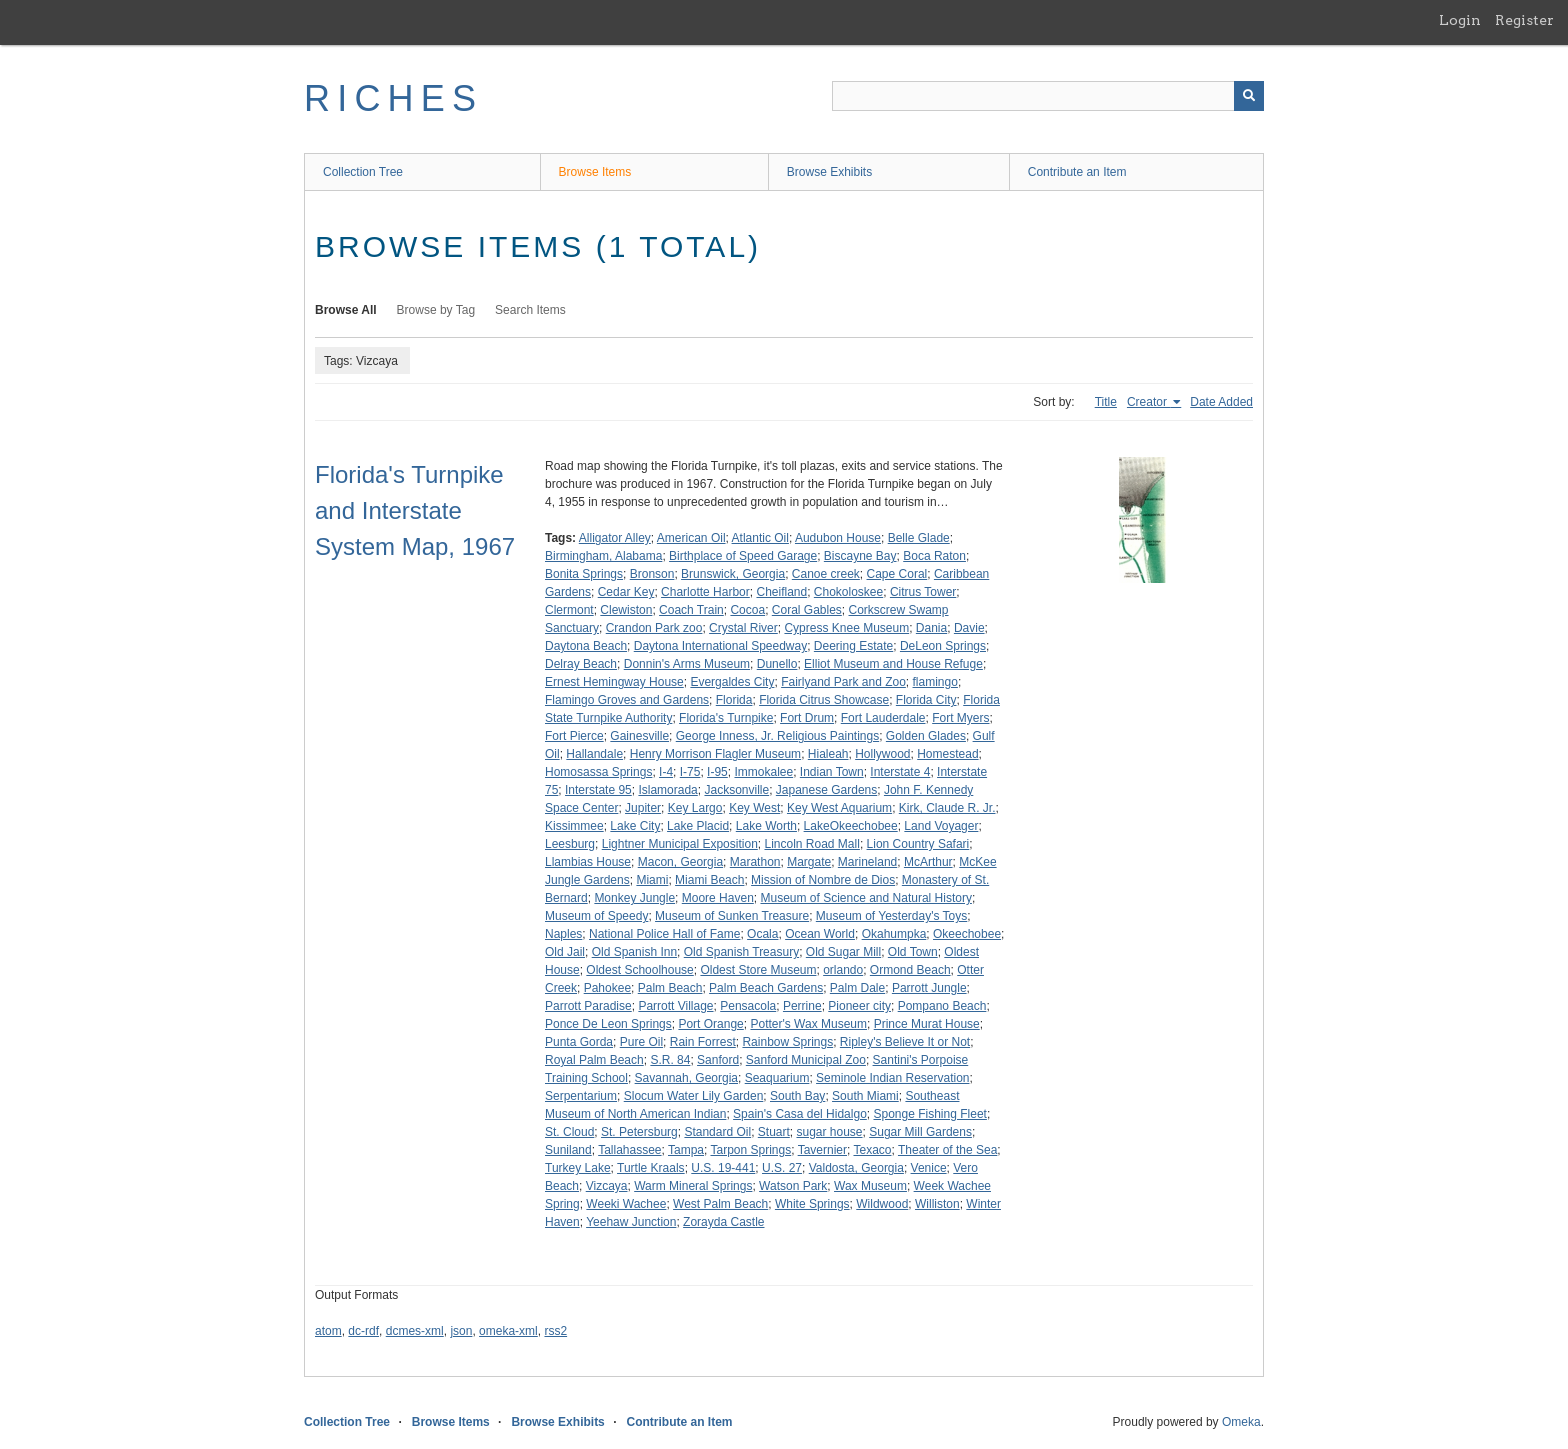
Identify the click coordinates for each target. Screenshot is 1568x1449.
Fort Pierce (574, 736)
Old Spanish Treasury (741, 952)
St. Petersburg (639, 1132)
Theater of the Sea (947, 1150)
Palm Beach (670, 988)
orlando (843, 970)
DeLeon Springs (943, 646)
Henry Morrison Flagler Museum (715, 754)
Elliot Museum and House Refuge (893, 664)
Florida (734, 700)
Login (1460, 20)
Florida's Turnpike (726, 718)
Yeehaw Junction (631, 1222)
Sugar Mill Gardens (920, 1132)
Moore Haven (718, 898)
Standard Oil (717, 1132)
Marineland (867, 862)
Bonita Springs (584, 574)
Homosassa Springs (598, 772)
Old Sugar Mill (843, 952)
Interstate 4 (900, 772)
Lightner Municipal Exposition (680, 844)
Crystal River (743, 628)
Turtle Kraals (651, 1168)
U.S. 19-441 (723, 1168)
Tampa (686, 1150)
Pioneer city (859, 1006)
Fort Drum (807, 718)
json (461, 1331)
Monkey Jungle (634, 898)
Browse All (346, 310)
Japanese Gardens (826, 790)
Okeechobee (967, 934)
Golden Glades (926, 736)
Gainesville (639, 736)
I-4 (666, 772)
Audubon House (838, 538)
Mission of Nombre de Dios (823, 880)
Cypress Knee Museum (846, 628)
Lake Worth (766, 826)
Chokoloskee (848, 592)
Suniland (568, 1150)
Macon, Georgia (680, 862)
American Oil (691, 538)
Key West (754, 808)
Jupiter (643, 808)
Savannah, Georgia (686, 1078)
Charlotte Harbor (705, 592)
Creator (1148, 402)
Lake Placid (698, 826)
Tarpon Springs (750, 1150)
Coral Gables (807, 610)
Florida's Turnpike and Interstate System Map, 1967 (415, 510)
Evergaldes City (732, 682)
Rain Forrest (703, 1042)
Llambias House (588, 862)
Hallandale (594, 754)
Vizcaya (607, 1186)
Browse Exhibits (829, 172)
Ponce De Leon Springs (608, 1024)
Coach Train (691, 610)
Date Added (1221, 402)
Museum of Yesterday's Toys (891, 916)
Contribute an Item (1077, 172)
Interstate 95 (598, 790)
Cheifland (781, 592)
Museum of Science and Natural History (865, 898)
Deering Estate (853, 646)
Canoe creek (826, 574)
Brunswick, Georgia (733, 574)
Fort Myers (960, 718)
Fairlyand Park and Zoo (843, 682)
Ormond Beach (910, 970)
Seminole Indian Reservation (892, 1078)
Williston (937, 1204)
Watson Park (793, 1186)
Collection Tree (363, 172)
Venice (929, 1168)
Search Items (530, 310)
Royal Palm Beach (594, 1060)
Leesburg (570, 844)
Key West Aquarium (839, 808)
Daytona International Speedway (720, 646)
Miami (652, 880)
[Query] (1048, 96)
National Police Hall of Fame (664, 934)
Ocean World (820, 934)
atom (328, 1331)
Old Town (913, 952)
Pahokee (607, 988)
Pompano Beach (942, 1006)
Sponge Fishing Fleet (929, 1114)
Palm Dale (857, 988)
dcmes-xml (415, 1331)
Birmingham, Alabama (603, 556)
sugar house (829, 1132)
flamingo (935, 682)
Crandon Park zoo (654, 628)
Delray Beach (581, 664)
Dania (931, 628)
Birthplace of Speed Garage (743, 556)
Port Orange (710, 1024)
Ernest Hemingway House (614, 682)
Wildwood (882, 1204)
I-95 (717, 772)
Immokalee (763, 772)
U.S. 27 (782, 1168)
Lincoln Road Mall (811, 844)
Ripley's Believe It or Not (905, 1042)
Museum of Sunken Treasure (732, 916)
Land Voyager (941, 826)
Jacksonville (736, 790)
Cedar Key (626, 592)
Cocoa (747, 610)
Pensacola (748, 1006)
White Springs (812, 1204)
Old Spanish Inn (634, 952)
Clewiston (626, 610)
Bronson (652, 574)
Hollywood (882, 754)
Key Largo (695, 808)
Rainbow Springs (787, 1042)
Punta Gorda (579, 1042)
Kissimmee (574, 826)
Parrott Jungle (929, 988)
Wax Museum (870, 1186)
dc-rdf (363, 1331)
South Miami (865, 1096)
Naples (563, 934)
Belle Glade (919, 538)
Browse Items (595, 172)
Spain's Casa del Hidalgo (800, 1114)
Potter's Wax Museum (808, 1024)
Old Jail (565, 952)
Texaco (872, 1150)
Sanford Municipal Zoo (806, 1060)
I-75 (690, 772)
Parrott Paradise (588, 1006)
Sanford (718, 1060)
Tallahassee (629, 1150)
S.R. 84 (670, 1060)
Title (1106, 402)
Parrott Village (675, 1006)
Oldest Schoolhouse (639, 970)
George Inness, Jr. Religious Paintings (777, 736)
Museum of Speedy (596, 916)
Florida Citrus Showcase (824, 700)
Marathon (755, 862)
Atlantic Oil (760, 538)
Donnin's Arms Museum (687, 664)
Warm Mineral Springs (693, 1186)
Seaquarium (777, 1078)
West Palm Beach (720, 1204)
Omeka (1241, 1422)
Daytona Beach (586, 646)
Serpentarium (581, 1096)
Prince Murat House (927, 1024)
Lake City (635, 826)
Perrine (802, 1006)
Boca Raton (934, 556)
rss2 (555, 1331)
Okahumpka (894, 934)
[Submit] (1249, 96)
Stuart (774, 1132)
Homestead (947, 754)
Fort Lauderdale (883, 718)
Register (1524, 20)
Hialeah (828, 754)
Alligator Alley (615, 538)
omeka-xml (508, 1331)
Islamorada (667, 790)
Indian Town (832, 772)
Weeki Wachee (626, 1204)
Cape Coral (897, 574)
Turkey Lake (578, 1168)
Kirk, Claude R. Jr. (947, 808)
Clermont (569, 610)
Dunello (777, 664)
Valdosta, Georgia (856, 1168)
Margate (809, 862)
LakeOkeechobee (851, 826)
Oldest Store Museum (758, 970)
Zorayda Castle (723, 1222)
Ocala (762, 934)
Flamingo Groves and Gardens (627, 700)
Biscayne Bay (860, 556)
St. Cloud (569, 1132)
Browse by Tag (436, 310)
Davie (969, 628)
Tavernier (822, 1150)
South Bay (797, 1096)
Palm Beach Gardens (766, 988)
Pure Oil (641, 1042)
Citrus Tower (923, 592)
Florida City (926, 700)
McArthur (928, 862)
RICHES (393, 98)
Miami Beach (709, 880)
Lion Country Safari (918, 844)
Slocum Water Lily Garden (694, 1096)
